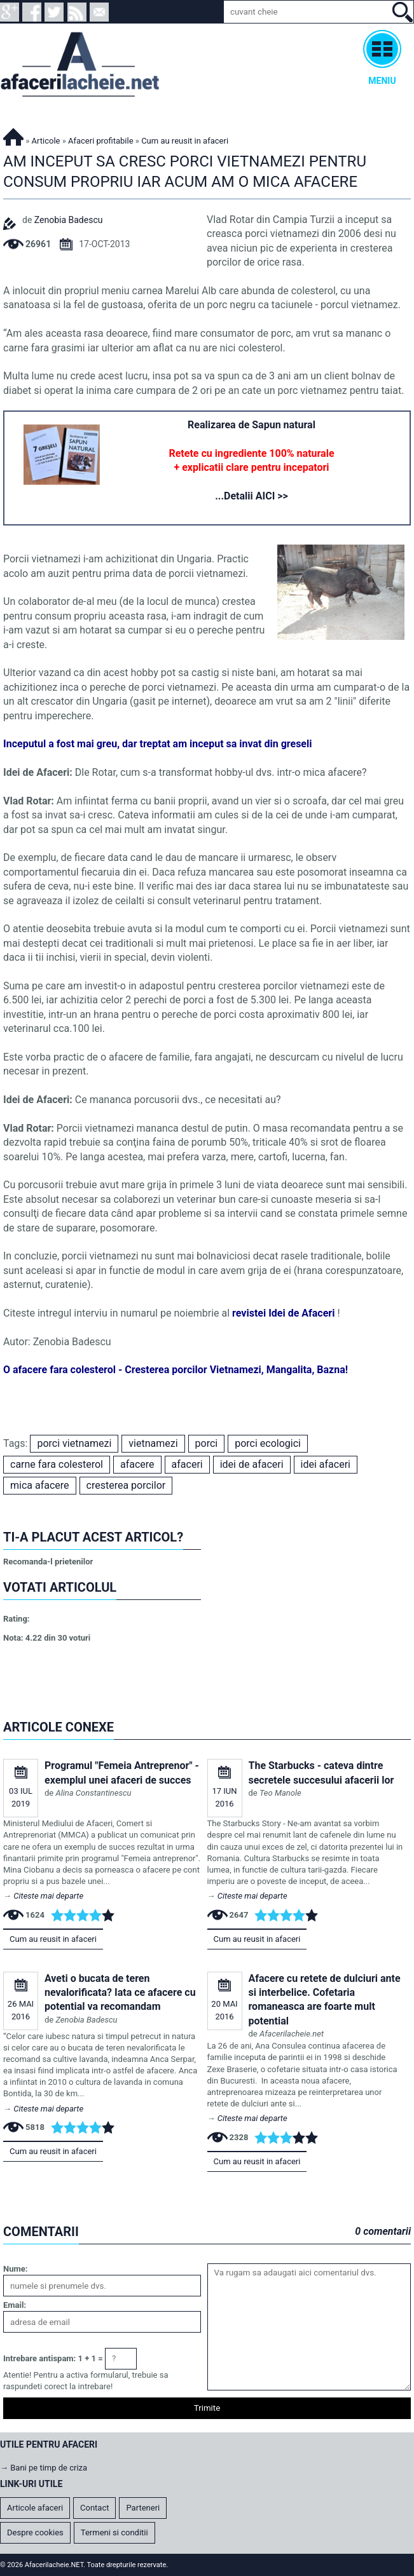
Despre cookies (35, 2532)
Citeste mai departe (48, 1896)
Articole (46, 141)
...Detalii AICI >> (251, 496)
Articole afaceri (35, 2507)
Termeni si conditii (114, 2532)
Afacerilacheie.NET (13, 135)
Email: (14, 2305)
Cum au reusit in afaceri (53, 1939)
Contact (94, 2507)
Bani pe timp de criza (48, 2467)
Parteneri (143, 2507)
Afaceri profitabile (101, 141)
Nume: (15, 2269)
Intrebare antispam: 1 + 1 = (53, 2358)
